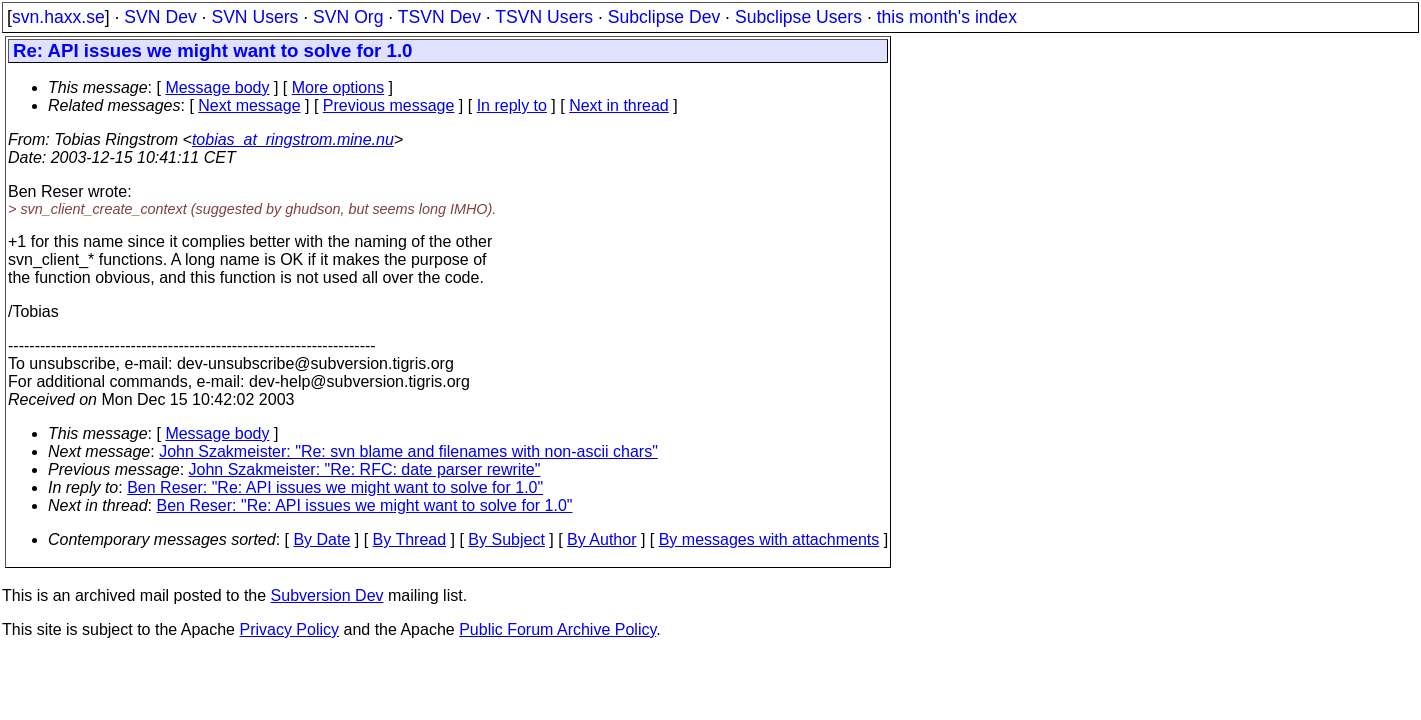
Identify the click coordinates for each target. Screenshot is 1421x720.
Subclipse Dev (664, 17)
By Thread (410, 539)
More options (338, 87)
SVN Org (348, 17)
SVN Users (254, 17)
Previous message (389, 105)
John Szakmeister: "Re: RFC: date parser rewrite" (365, 469)
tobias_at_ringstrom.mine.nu (293, 139)
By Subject (506, 539)
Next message (249, 105)
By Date (321, 539)
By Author (601, 539)
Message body (217, 87)
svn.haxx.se (58, 17)
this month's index (947, 17)
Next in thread (619, 105)
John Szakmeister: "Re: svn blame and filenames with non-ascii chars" (408, 451)
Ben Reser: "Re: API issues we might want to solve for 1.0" (335, 487)
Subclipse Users (798, 17)
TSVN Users (544, 17)
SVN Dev (160, 17)
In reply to (512, 105)
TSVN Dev (439, 17)
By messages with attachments (769, 539)
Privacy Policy (289, 629)
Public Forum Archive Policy (557, 629)
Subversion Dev (327, 595)
